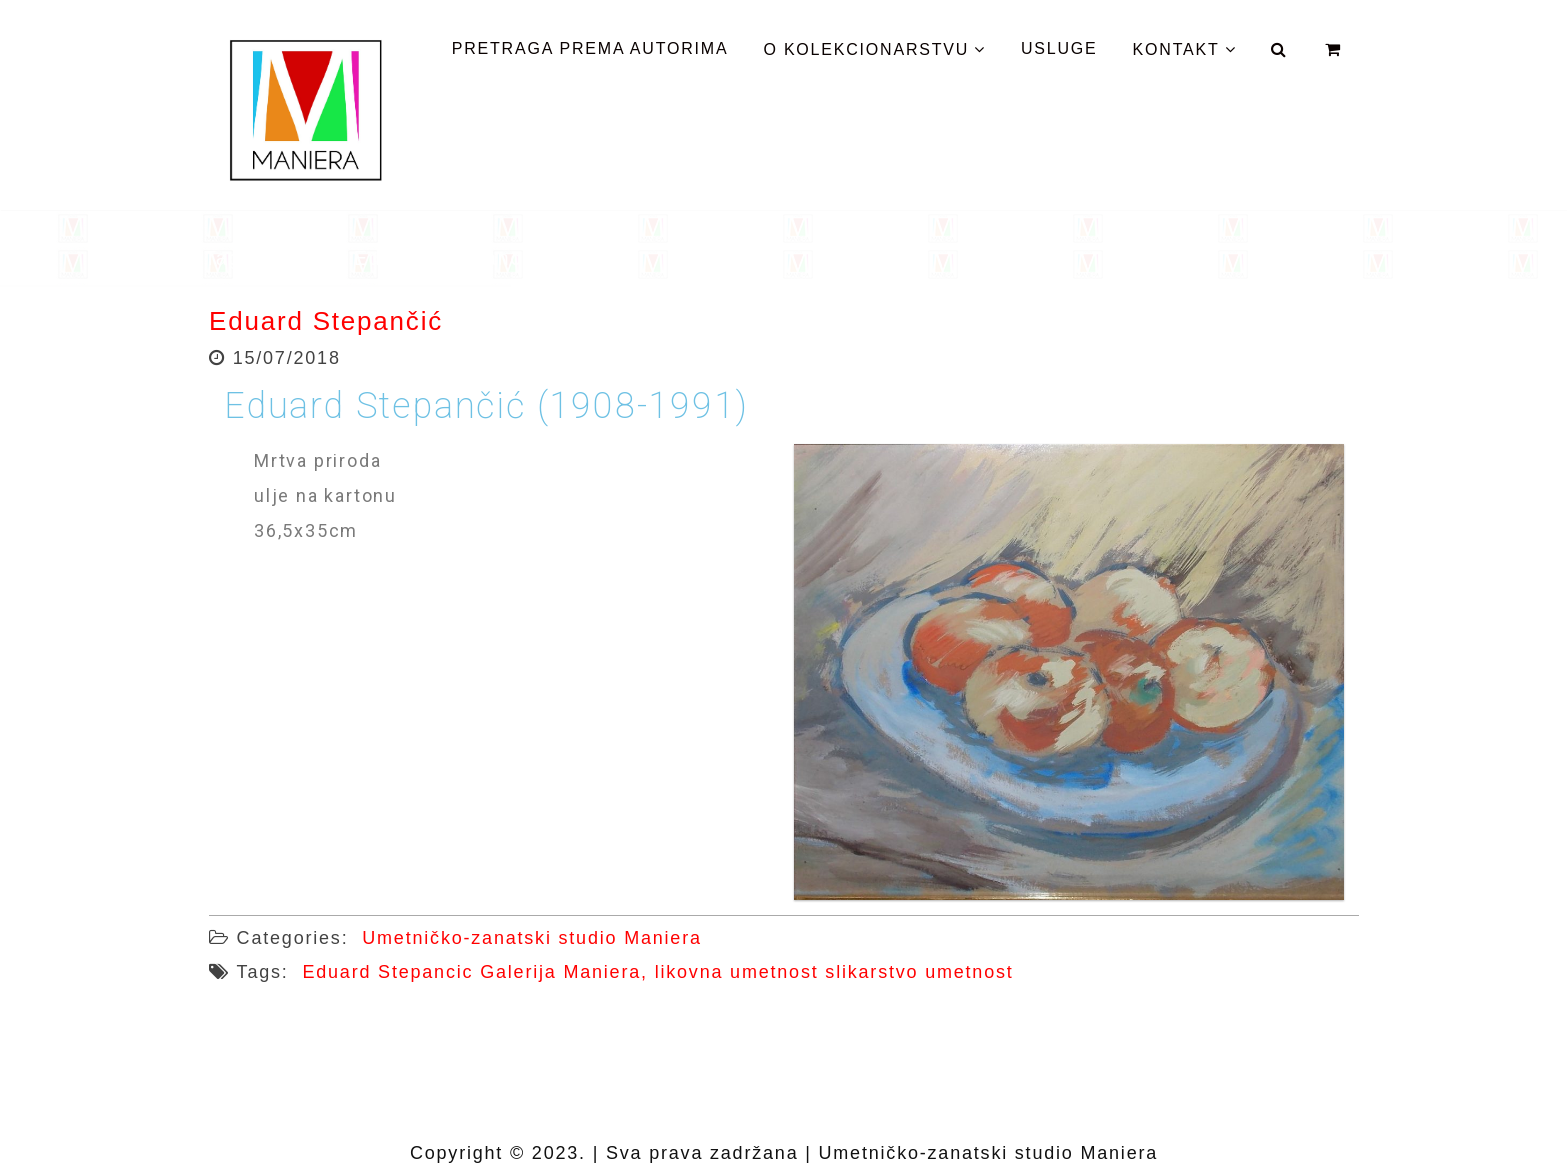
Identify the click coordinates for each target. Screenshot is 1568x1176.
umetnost (969, 972)
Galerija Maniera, (564, 972)
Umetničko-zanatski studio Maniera (532, 938)
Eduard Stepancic (387, 972)
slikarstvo (871, 972)
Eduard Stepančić (326, 321)
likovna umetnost (737, 972)
